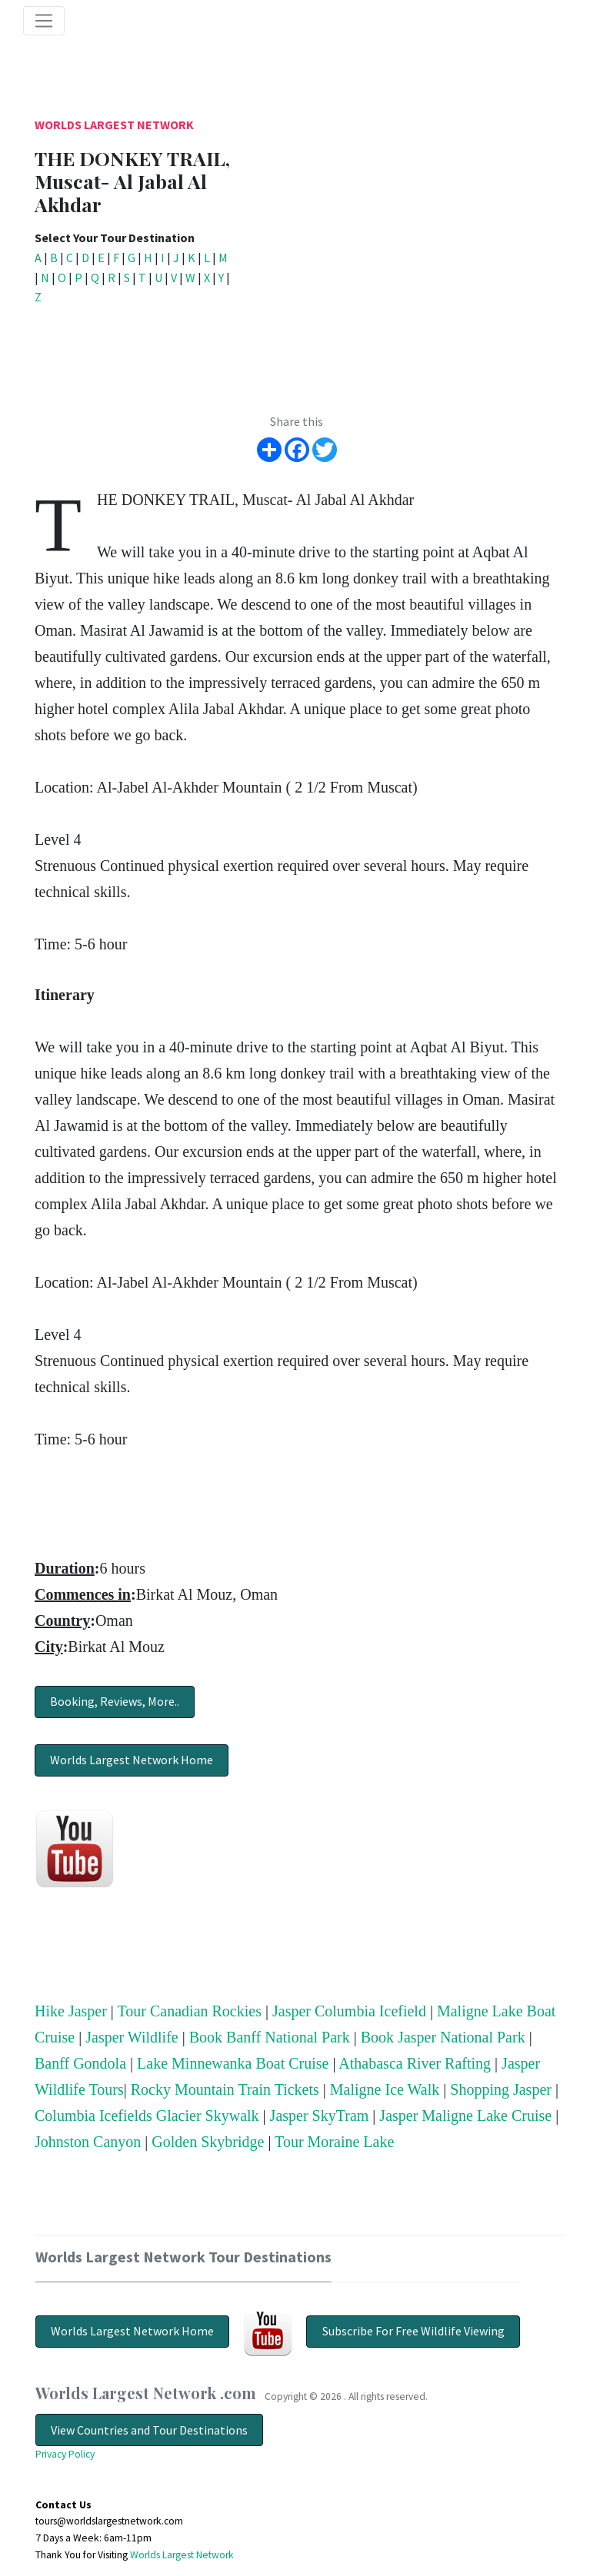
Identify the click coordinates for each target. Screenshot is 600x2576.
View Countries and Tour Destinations (149, 2430)
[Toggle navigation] (44, 20)
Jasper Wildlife (131, 2037)
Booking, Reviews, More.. (114, 1701)
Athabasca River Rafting (414, 2063)
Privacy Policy (65, 2454)
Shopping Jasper (501, 2089)
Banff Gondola (80, 2063)
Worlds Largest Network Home (131, 1759)
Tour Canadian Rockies (190, 2011)
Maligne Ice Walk (384, 2089)
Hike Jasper (71, 2011)
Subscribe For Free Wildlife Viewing (413, 2330)
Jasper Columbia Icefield (349, 2011)
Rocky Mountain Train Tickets (225, 2089)
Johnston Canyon (88, 2141)
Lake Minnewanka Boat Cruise (232, 2063)
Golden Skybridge (208, 2141)
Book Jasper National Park (443, 2037)
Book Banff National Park (269, 2037)
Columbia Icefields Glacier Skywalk (147, 2115)
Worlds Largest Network (114, 124)
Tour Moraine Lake (334, 2141)
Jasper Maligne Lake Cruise (465, 2115)
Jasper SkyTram (319, 2115)
